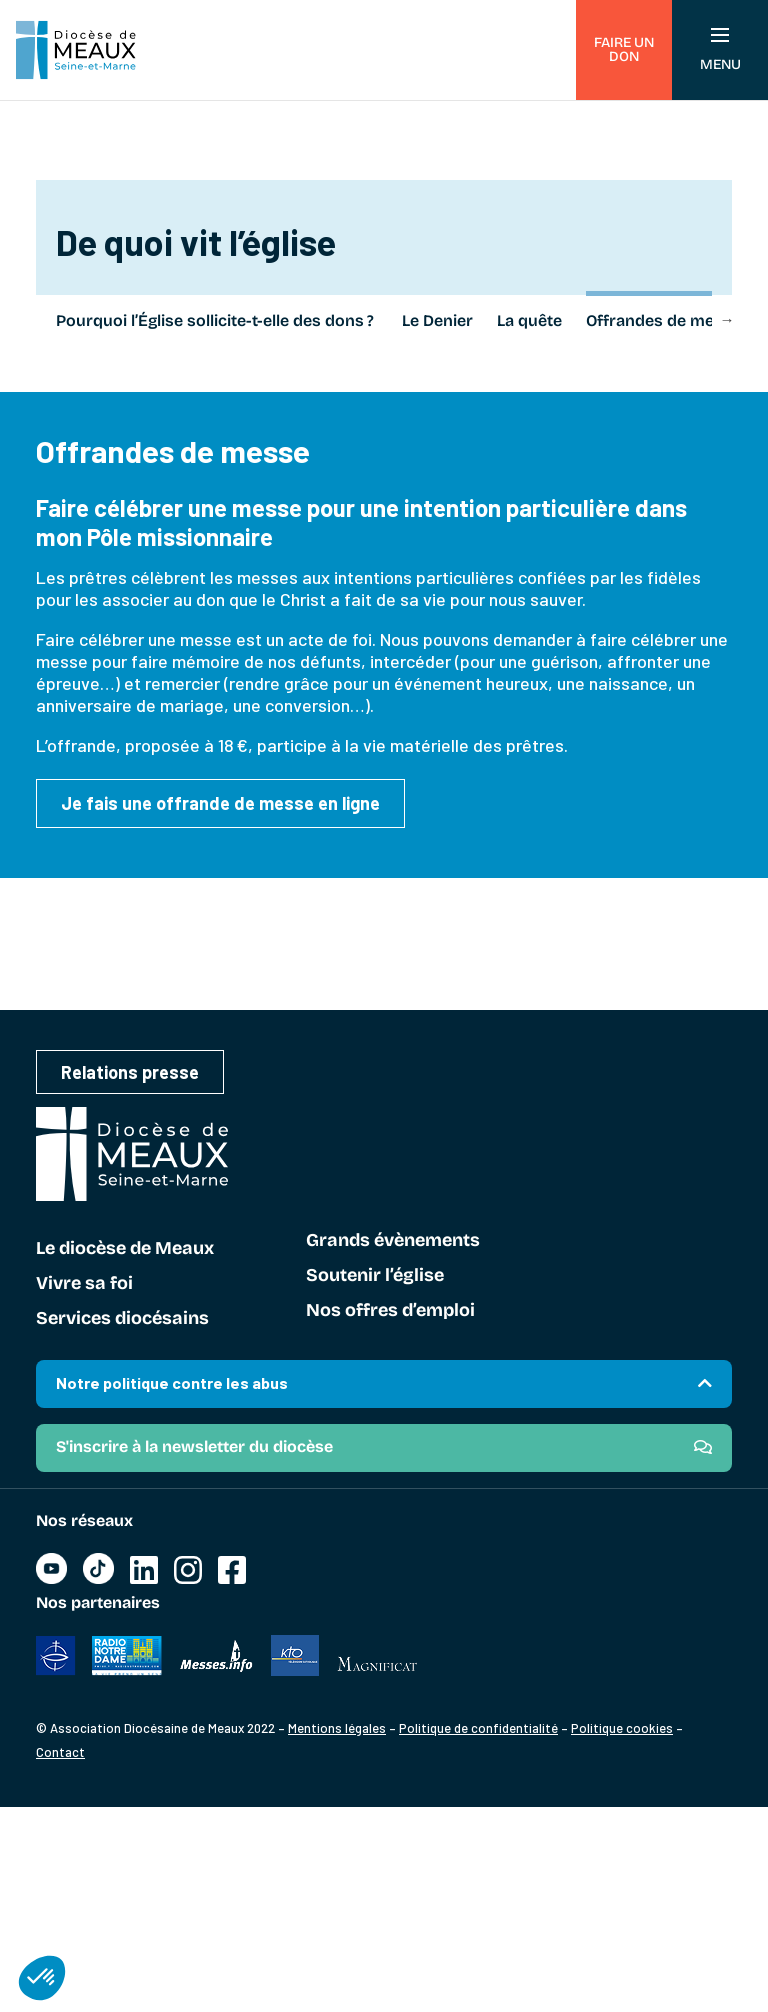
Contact (60, 1752)
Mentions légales (337, 1728)
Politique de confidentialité (478, 1728)
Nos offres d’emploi (390, 1311)
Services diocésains (122, 1319)
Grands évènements (393, 1241)
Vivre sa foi (84, 1284)
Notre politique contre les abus (172, 1382)
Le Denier (437, 320)
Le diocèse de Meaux (125, 1249)
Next (727, 319)
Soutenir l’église (375, 1276)
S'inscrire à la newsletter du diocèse (194, 1446)
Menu (720, 50)
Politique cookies (622, 1728)
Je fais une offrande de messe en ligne (220, 803)
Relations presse (130, 1072)
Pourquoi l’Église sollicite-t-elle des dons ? (217, 320)
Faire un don (624, 49)
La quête (529, 320)
